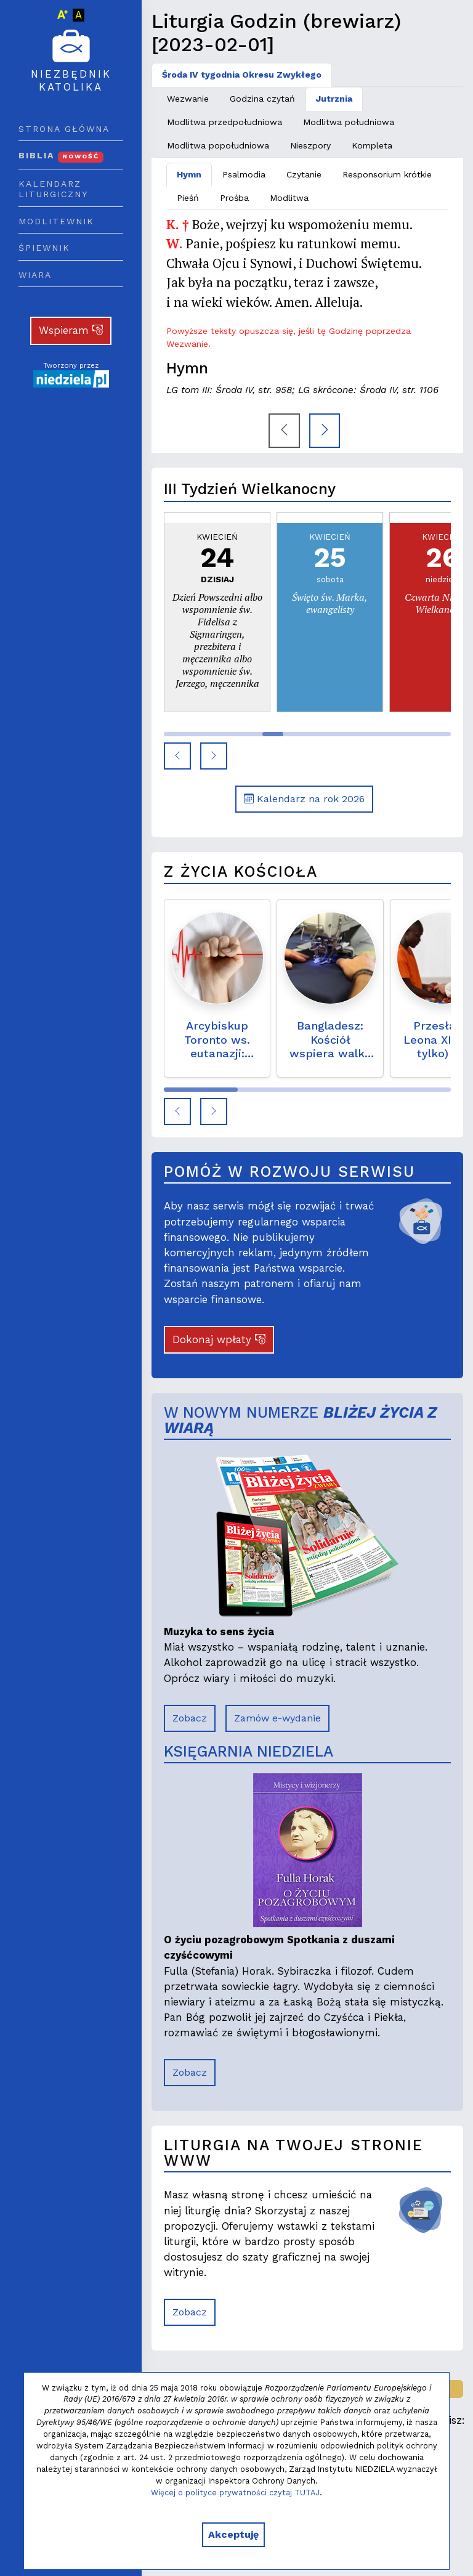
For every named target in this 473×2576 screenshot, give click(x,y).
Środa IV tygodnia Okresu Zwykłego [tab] (241, 74)
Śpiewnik (44, 248)
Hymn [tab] (189, 174)
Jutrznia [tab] (334, 99)
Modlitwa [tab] (289, 198)
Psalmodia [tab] (243, 174)
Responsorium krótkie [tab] (387, 174)
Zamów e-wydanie (277, 1718)
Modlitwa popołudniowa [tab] (218, 145)
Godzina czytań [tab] (262, 99)
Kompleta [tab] (372, 145)
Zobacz (189, 1718)
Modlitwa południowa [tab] (348, 122)
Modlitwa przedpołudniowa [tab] (224, 122)
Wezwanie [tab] (188, 99)
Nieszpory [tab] (310, 145)
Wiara (35, 275)
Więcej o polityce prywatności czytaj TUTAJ (235, 2492)
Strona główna (64, 129)
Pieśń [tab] (188, 198)
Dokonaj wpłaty (218, 1339)
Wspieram (71, 330)
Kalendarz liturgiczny (53, 189)
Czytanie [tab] (303, 174)
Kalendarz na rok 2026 (304, 799)
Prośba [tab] (234, 198)
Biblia (60, 155)
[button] (177, 756)
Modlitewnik (56, 221)
